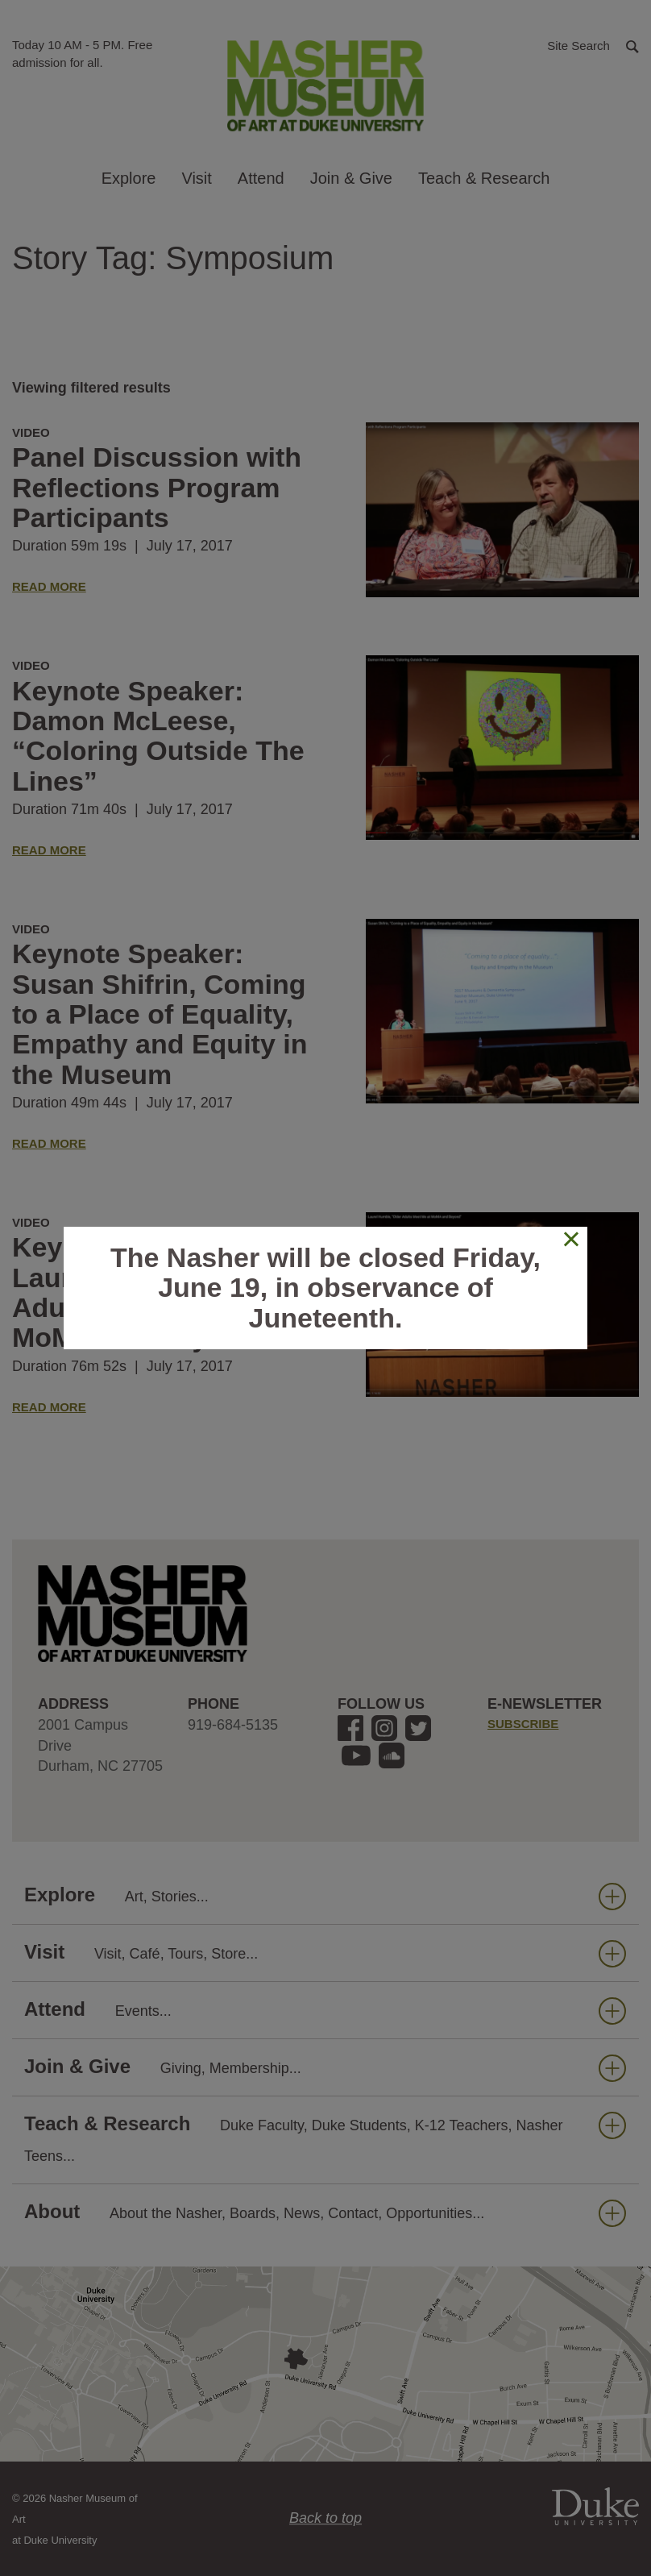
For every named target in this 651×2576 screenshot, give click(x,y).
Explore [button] (129, 178)
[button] (593, 45)
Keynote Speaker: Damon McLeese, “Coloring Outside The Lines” (158, 735)
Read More (49, 586)
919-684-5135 (233, 1725)
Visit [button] (196, 178)
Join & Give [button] (351, 178)
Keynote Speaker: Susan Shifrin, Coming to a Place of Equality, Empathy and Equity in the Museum (159, 1014)
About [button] (325, 2212)
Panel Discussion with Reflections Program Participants (156, 487)
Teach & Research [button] (483, 178)
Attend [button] (261, 178)
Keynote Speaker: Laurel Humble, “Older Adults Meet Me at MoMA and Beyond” (157, 1292)
